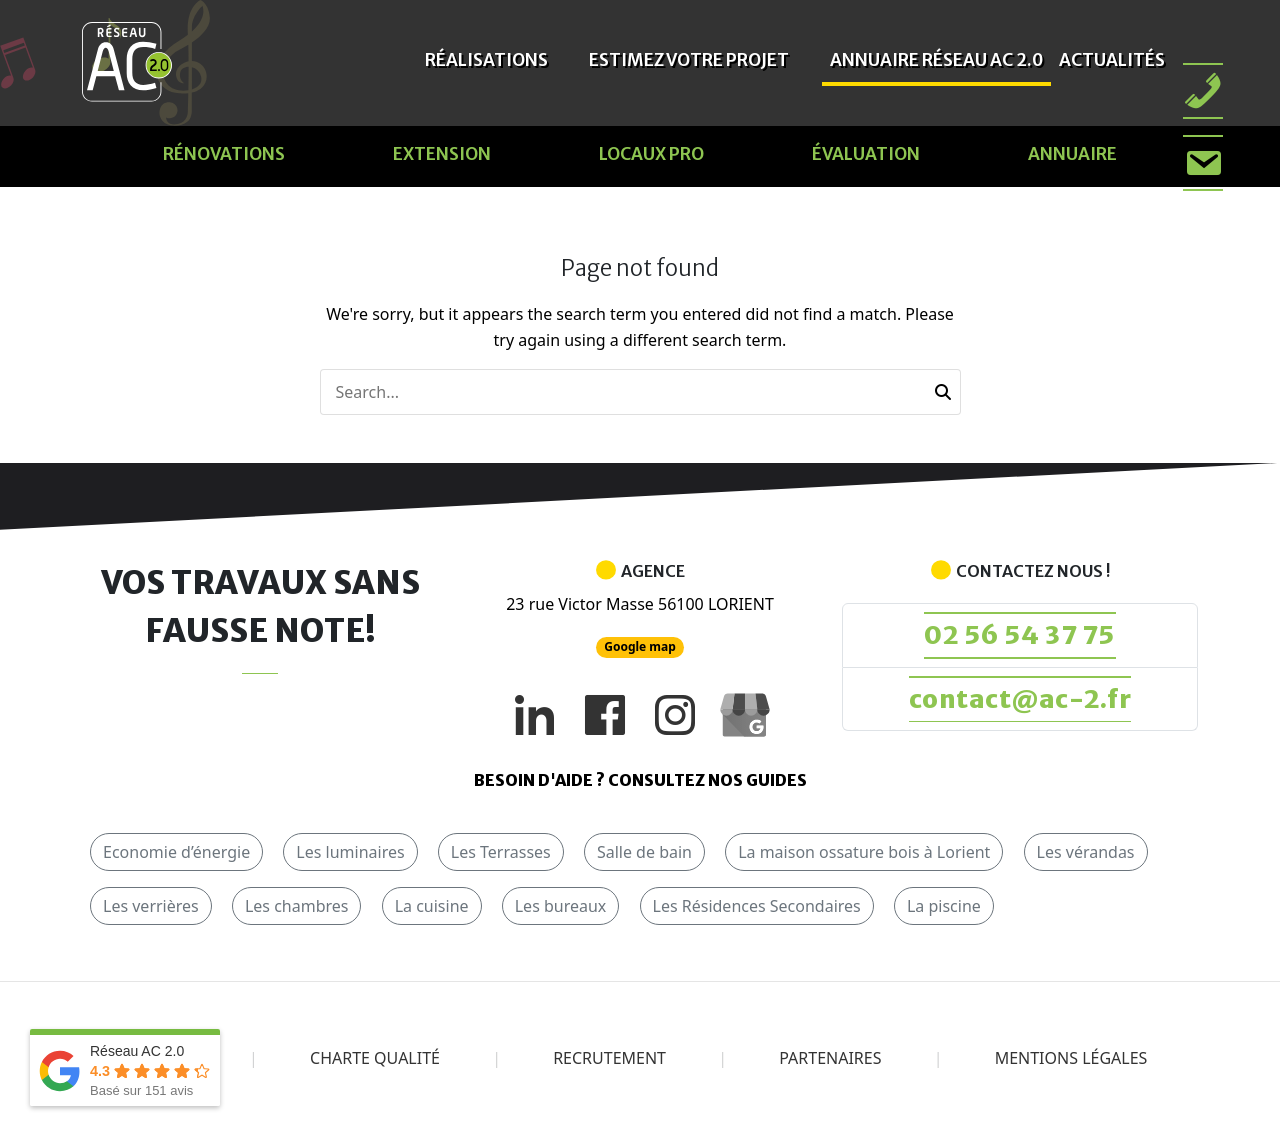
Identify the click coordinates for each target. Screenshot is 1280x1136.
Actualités (1112, 60)
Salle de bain (644, 854)
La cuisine (432, 908)
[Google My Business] (745, 715)
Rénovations (224, 154)
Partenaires (830, 1060)
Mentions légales (1071, 1060)
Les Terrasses (501, 854)
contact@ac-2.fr (1020, 700)
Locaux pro (651, 154)
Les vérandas (1086, 854)
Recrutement (609, 1060)
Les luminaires (350, 854)
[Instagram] (675, 715)
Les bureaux (561, 908)
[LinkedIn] (535, 715)
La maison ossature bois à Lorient (864, 854)
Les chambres (297, 908)
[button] (943, 392)
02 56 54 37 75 (1020, 635)
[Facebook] (605, 715)
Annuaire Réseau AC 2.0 (936, 60)
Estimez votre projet (689, 60)
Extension (442, 154)
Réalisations (486, 60)
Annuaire (1072, 154)
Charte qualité (375, 1060)
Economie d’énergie (176, 854)
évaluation (866, 154)
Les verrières (151, 908)
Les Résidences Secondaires (757, 908)
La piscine (944, 908)
